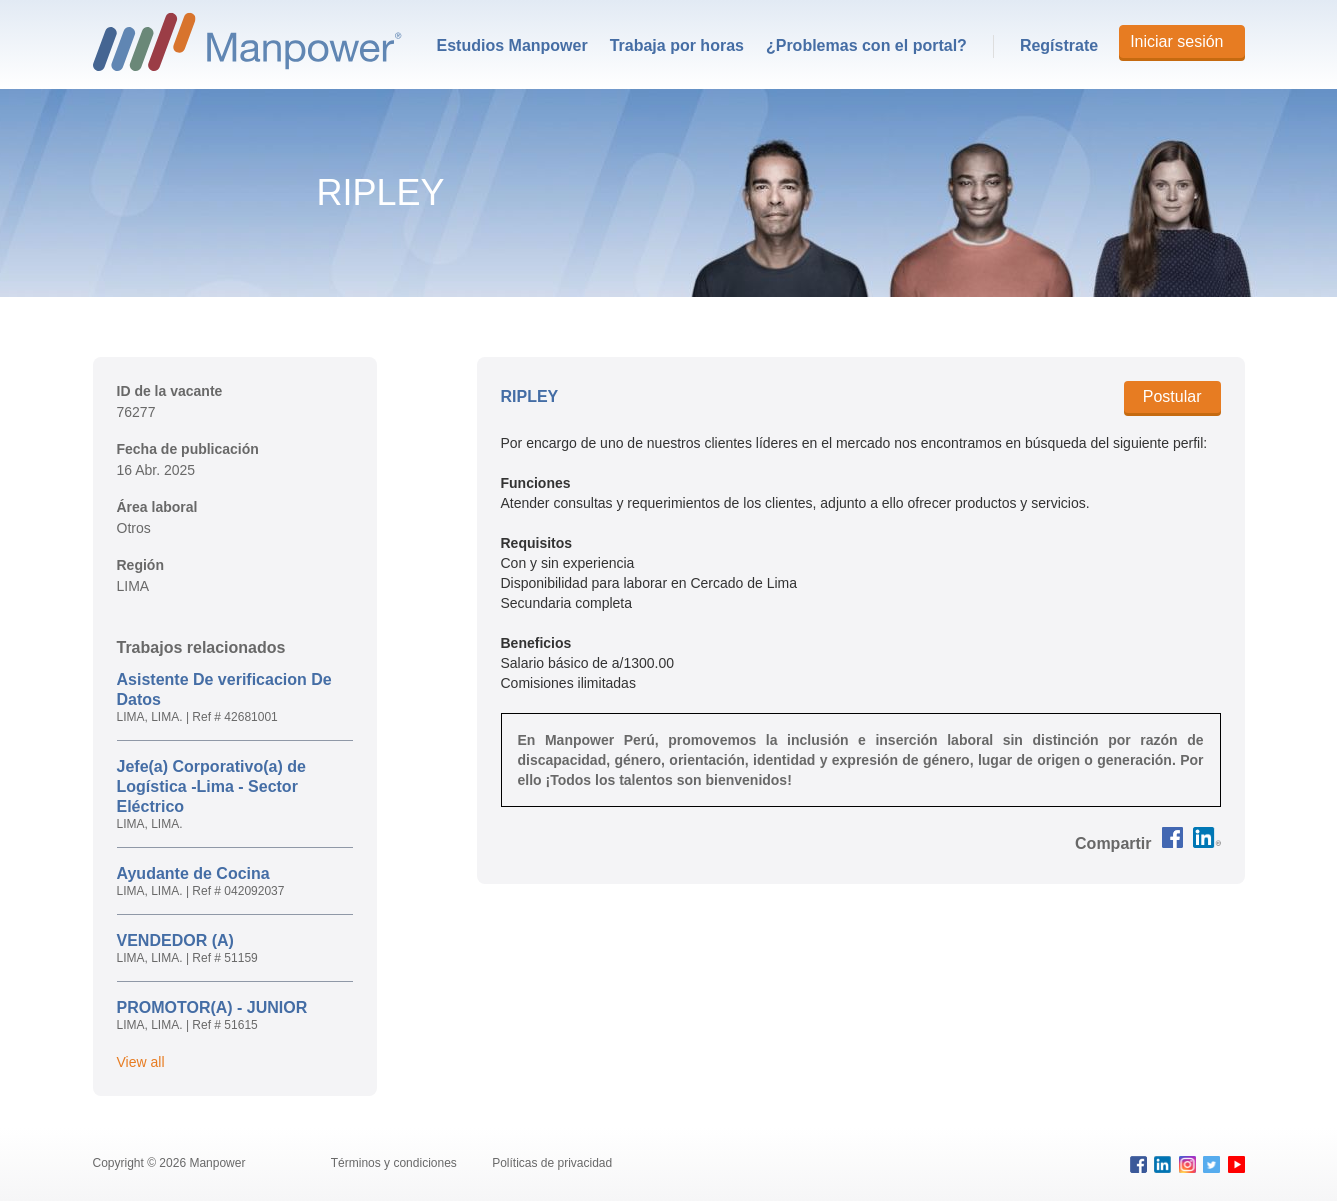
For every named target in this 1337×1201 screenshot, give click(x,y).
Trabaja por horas (677, 45)
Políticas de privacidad (552, 1163)
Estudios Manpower (512, 45)
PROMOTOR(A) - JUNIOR (212, 1007)
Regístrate (1059, 45)
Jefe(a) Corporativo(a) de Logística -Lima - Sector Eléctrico (211, 786)
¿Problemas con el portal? (866, 45)
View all (141, 1062)
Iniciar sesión (1176, 41)
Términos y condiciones (395, 1163)
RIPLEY (530, 396)
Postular (1172, 396)
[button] (1113, 843)
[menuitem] (512, 46)
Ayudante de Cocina (193, 873)
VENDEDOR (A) (175, 940)
